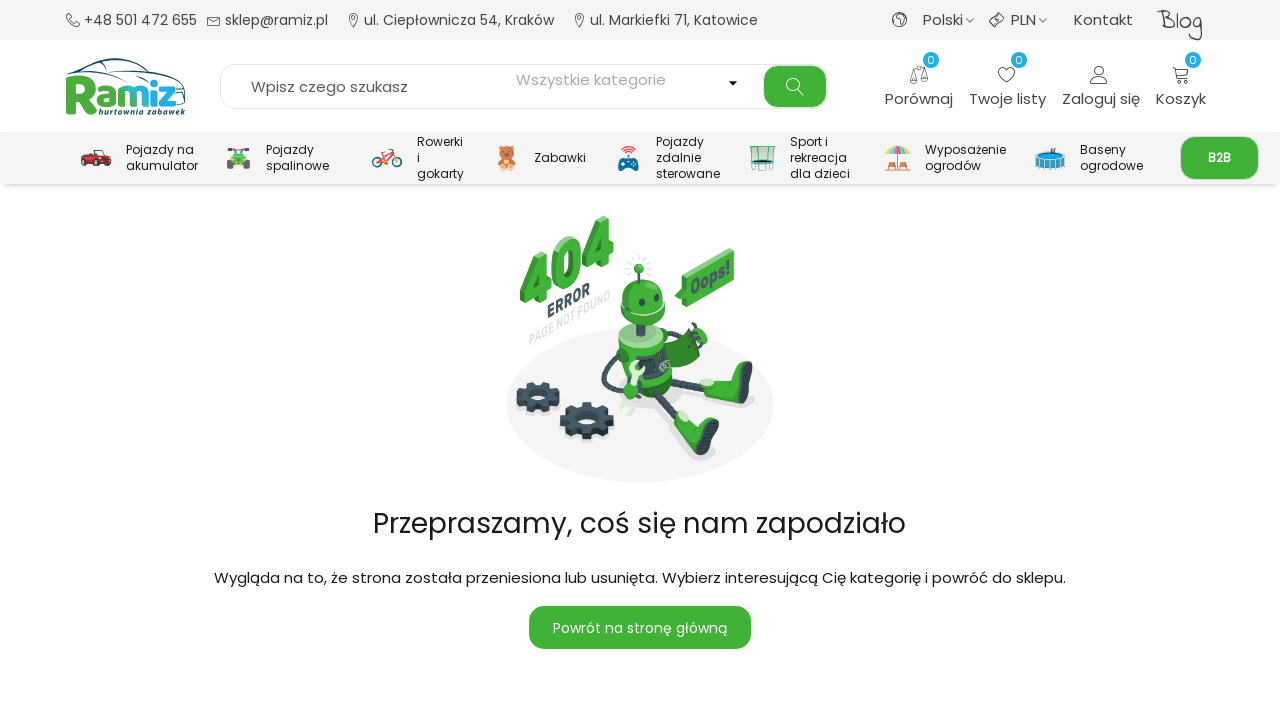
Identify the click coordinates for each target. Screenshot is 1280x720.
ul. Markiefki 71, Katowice (665, 20)
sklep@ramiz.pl (267, 20)
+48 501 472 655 (131, 20)
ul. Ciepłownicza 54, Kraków (450, 20)
